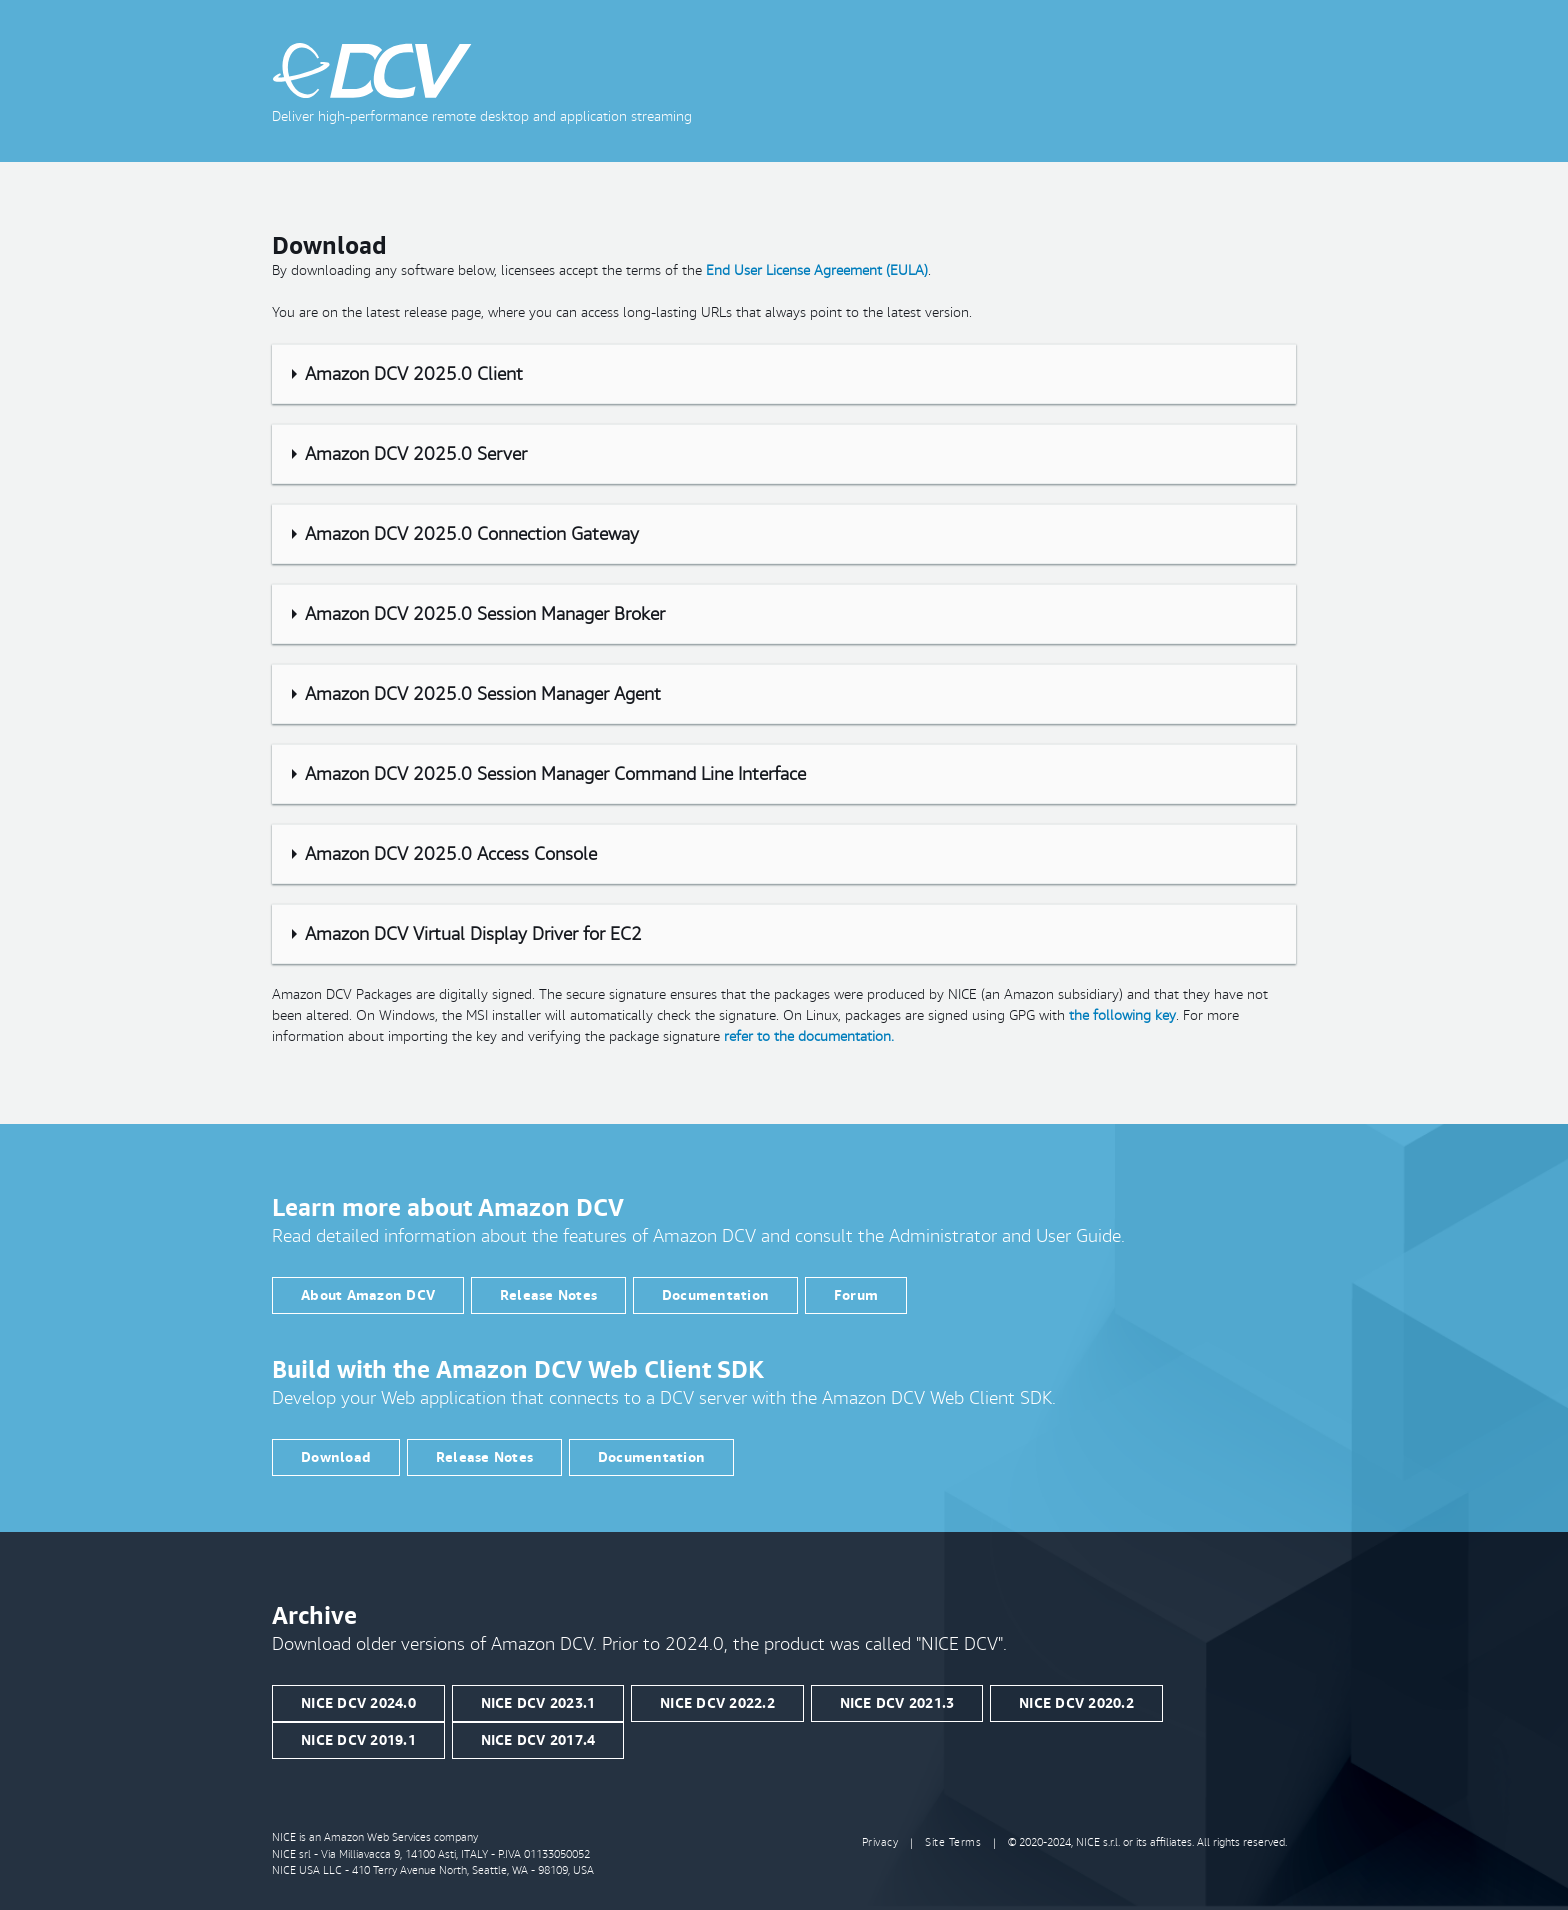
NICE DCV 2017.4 (538, 1740)
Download (336, 1457)
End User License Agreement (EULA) (817, 270)
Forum (856, 1295)
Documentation (715, 1295)
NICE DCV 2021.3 (897, 1703)
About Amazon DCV (368, 1295)
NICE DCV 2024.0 (358, 1703)
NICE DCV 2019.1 (358, 1740)
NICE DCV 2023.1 (538, 1703)
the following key (1122, 1015)
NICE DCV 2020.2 (1076, 1703)
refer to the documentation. (809, 1036)
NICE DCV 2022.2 (717, 1703)
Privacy (880, 1842)
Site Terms (953, 1842)
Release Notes (548, 1295)
